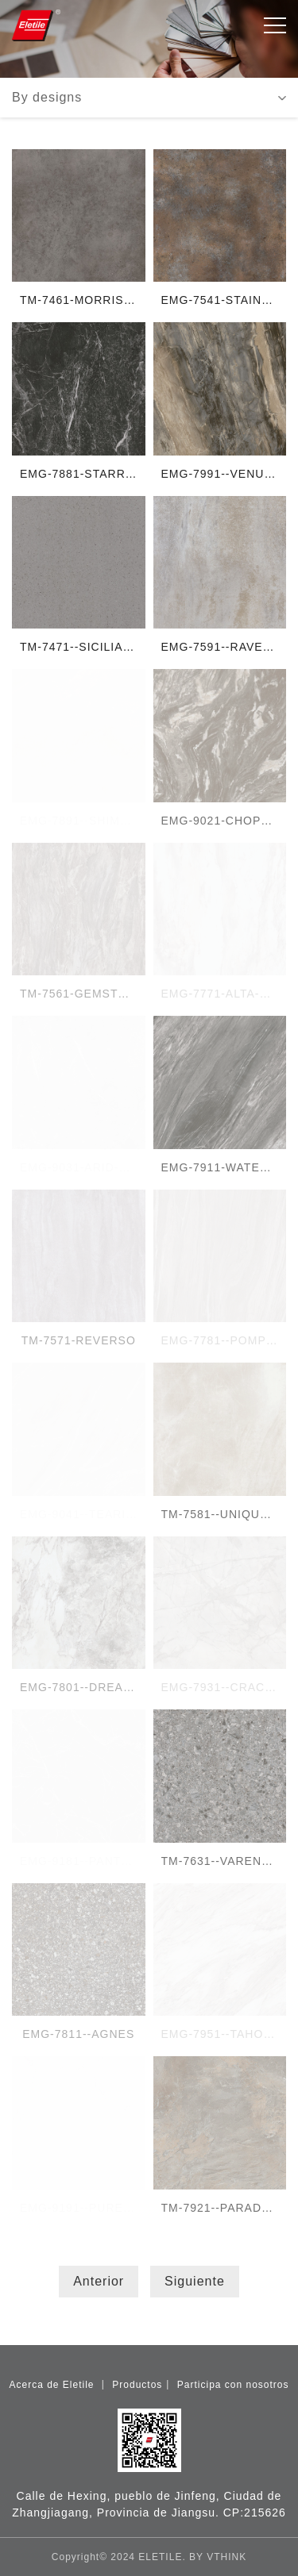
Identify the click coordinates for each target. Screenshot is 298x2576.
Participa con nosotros (233, 2384)
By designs (47, 97)
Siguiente (194, 2281)
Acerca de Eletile (53, 2384)
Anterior (98, 2281)
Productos (137, 2384)
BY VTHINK (217, 2557)
